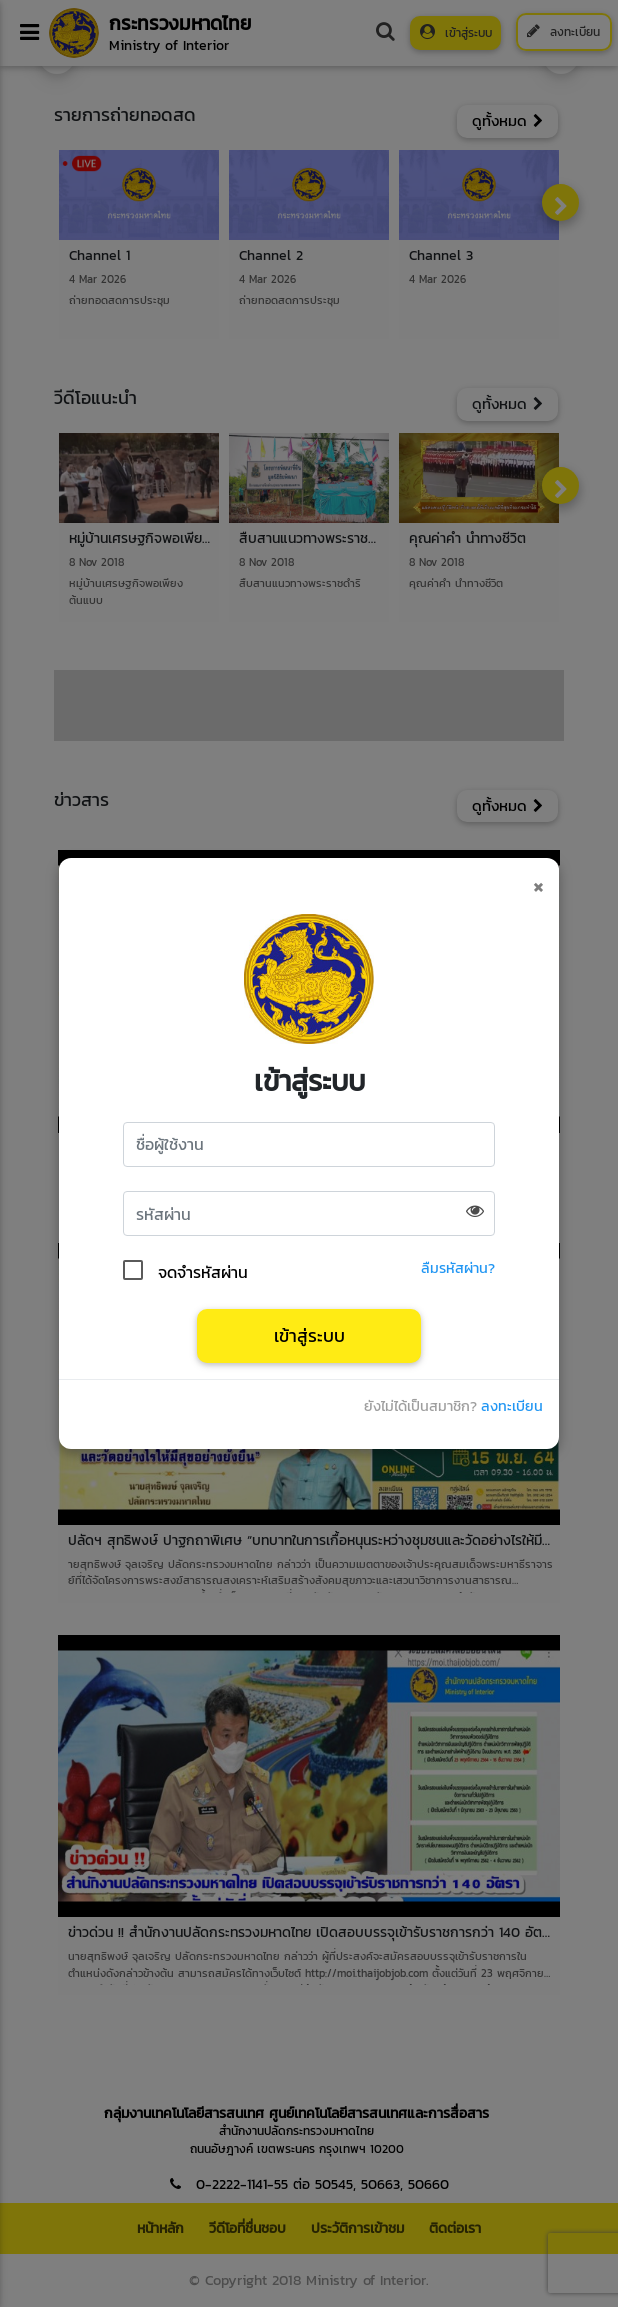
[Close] (538, 884)
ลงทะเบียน (512, 1407)
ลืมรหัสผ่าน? (458, 1269)
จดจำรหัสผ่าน (203, 1270)
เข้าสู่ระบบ (309, 1336)
